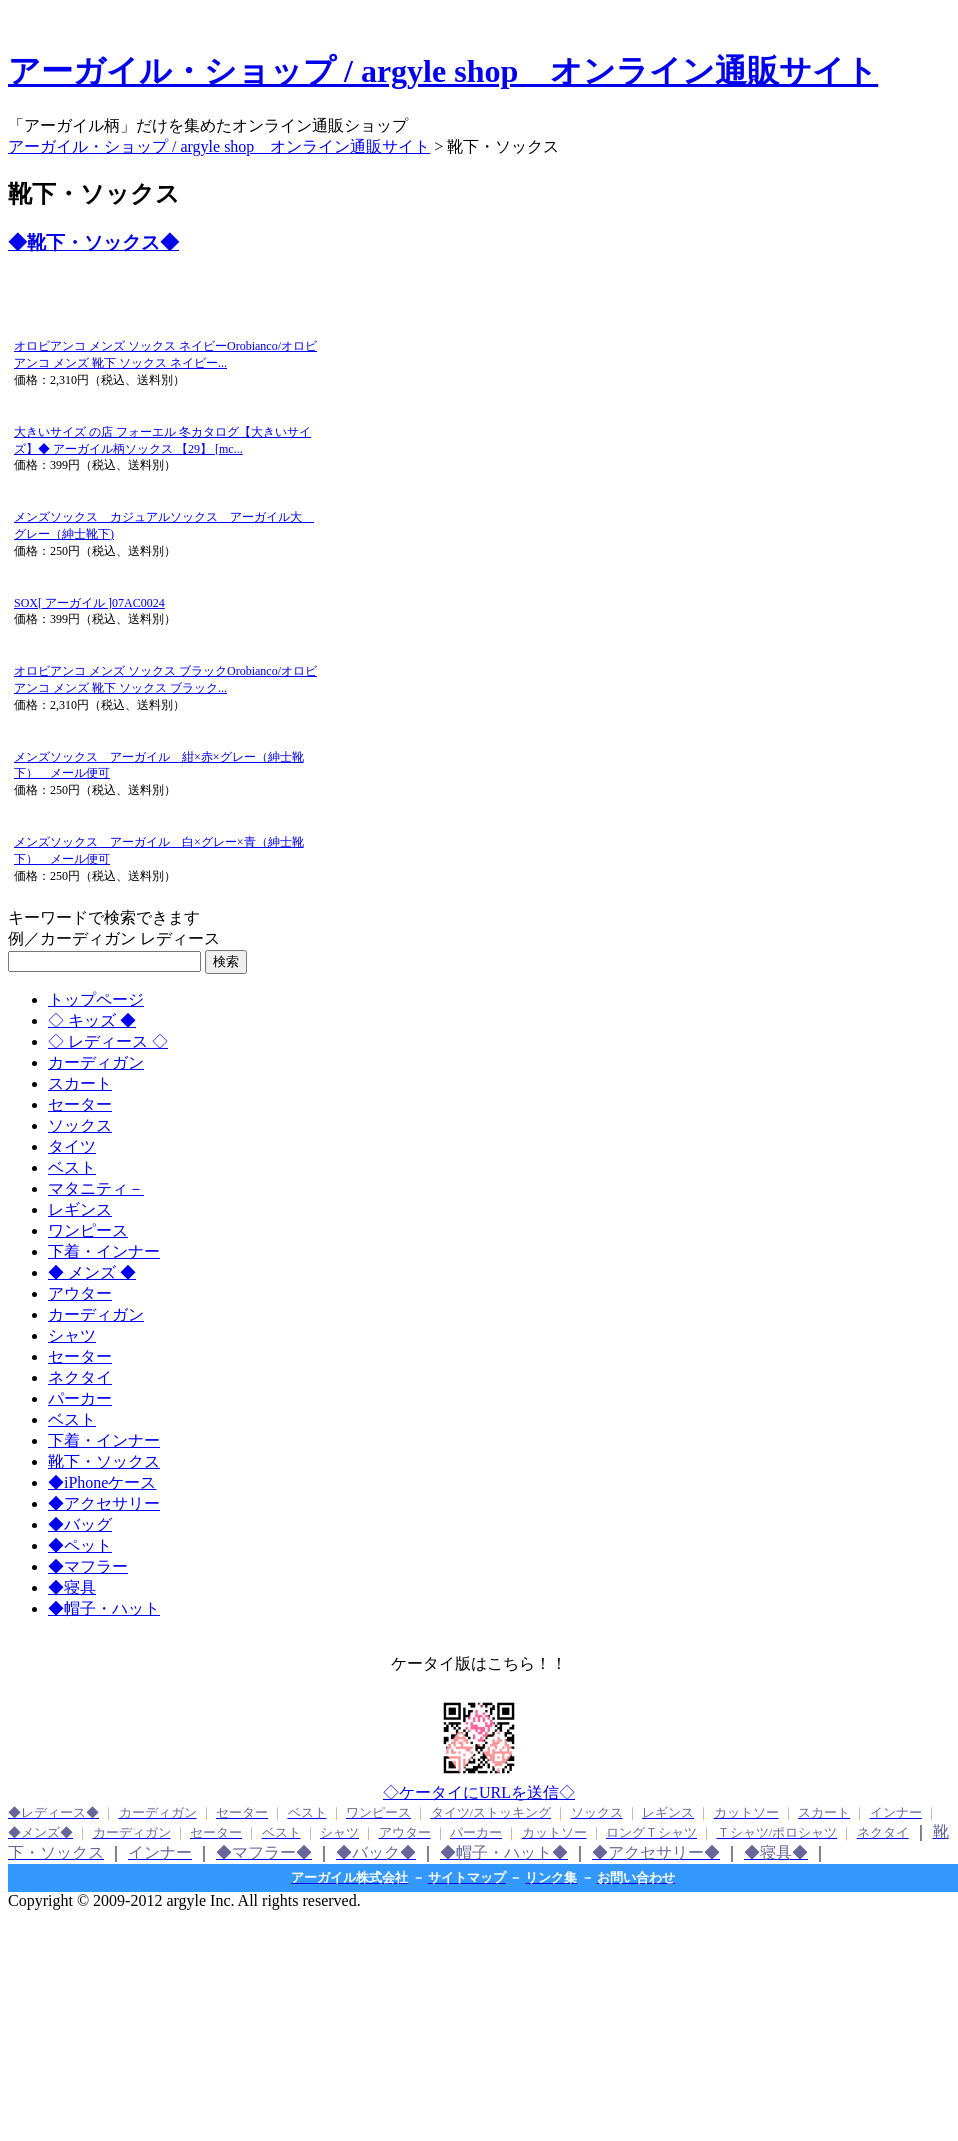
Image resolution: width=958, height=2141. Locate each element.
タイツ (72, 1146)
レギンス (80, 1209)
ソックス (80, 1125)
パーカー (80, 1398)
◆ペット (80, 1545)
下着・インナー (104, 1251)
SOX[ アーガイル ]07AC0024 (89, 603)
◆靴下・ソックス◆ (93, 242)
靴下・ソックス (104, 1461)
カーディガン (96, 1062)
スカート (80, 1083)
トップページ (96, 999)
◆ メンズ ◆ (92, 1272)
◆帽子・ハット (104, 1608)
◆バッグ (80, 1524)
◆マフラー (88, 1566)
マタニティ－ (96, 1188)
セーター (80, 1104)
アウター (80, 1293)
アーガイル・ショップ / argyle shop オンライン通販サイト (443, 71)
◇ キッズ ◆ (92, 1020)
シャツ (72, 1335)
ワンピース (88, 1230)
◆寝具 (72, 1587)
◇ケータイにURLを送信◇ (479, 1792)
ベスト (72, 1167)
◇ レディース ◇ (108, 1041)
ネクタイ (80, 1377)
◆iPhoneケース (102, 1482)
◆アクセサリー (104, 1503)
